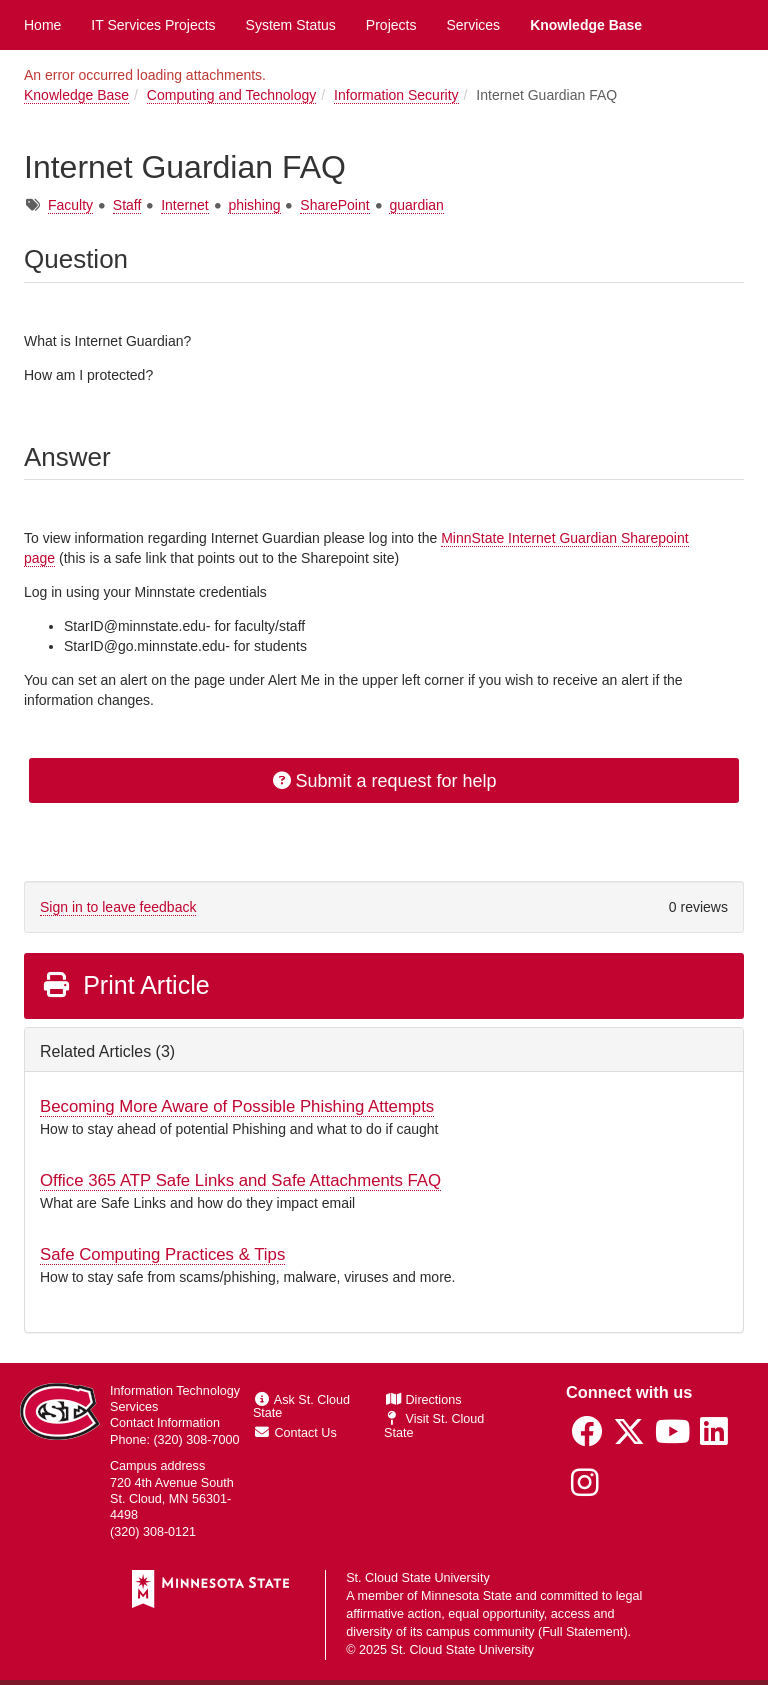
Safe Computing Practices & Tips (162, 1254)
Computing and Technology (231, 95)
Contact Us (296, 1433)
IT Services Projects (153, 25)
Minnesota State (466, 1596)
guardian (416, 205)
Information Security (396, 95)
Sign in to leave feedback (118, 907)
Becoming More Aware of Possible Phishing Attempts (237, 1106)
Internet (184, 205)
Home (42, 25)
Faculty (70, 205)
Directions (424, 1400)
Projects (391, 25)
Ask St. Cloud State (301, 1407)
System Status (291, 25)
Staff (127, 205)
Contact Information (165, 1423)
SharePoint (334, 205)
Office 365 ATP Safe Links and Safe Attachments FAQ (240, 1180)
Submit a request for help (383, 781)
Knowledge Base (586, 25)
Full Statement (582, 1632)
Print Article (125, 985)
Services (473, 25)
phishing (254, 205)
